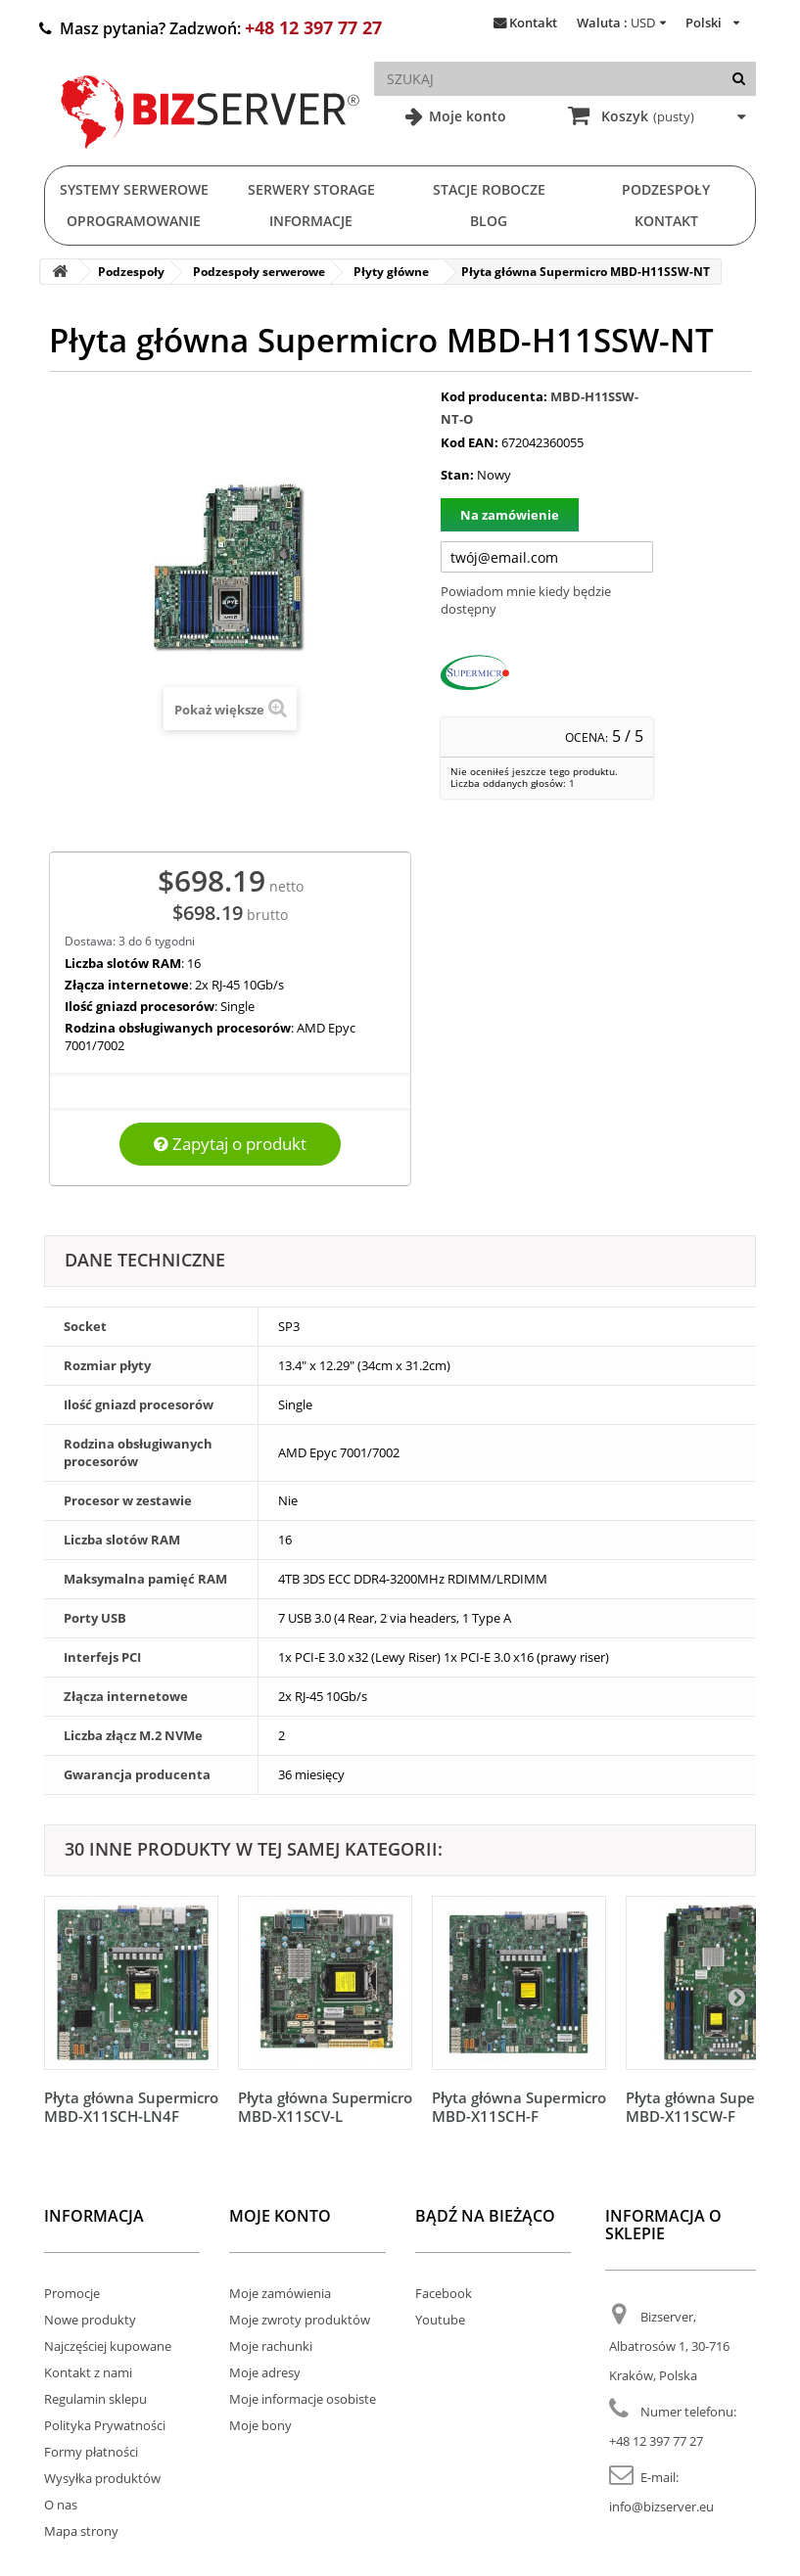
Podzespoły (666, 189)
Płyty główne (391, 271)
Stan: (457, 474)
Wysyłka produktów (102, 2478)
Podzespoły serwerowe (259, 271)
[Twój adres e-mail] (547, 557)
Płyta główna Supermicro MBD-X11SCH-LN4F (131, 2107)
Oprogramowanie (134, 220)
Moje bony (260, 2425)
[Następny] (736, 1996)
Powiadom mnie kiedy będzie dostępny (526, 600)
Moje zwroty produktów (299, 2319)
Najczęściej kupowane (107, 2346)
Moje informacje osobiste (302, 2399)
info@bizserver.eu (661, 2506)
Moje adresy (265, 2372)
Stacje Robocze (489, 189)
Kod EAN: (469, 442)
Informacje (311, 220)
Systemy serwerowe (134, 189)
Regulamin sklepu (95, 2399)
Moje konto (465, 116)
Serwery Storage (311, 189)
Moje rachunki (270, 2346)
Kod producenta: (494, 396)
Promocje (72, 2293)
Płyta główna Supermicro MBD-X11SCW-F (713, 2107)
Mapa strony (81, 2531)
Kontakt (533, 22)
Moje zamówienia (280, 2293)
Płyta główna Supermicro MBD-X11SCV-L (325, 2107)
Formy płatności (91, 2452)
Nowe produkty (90, 2319)
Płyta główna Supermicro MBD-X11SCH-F (519, 2107)
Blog (488, 220)
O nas (60, 2504)
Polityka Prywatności (104, 2425)
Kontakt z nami (88, 2372)
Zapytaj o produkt (230, 1143)
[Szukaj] (739, 79)
